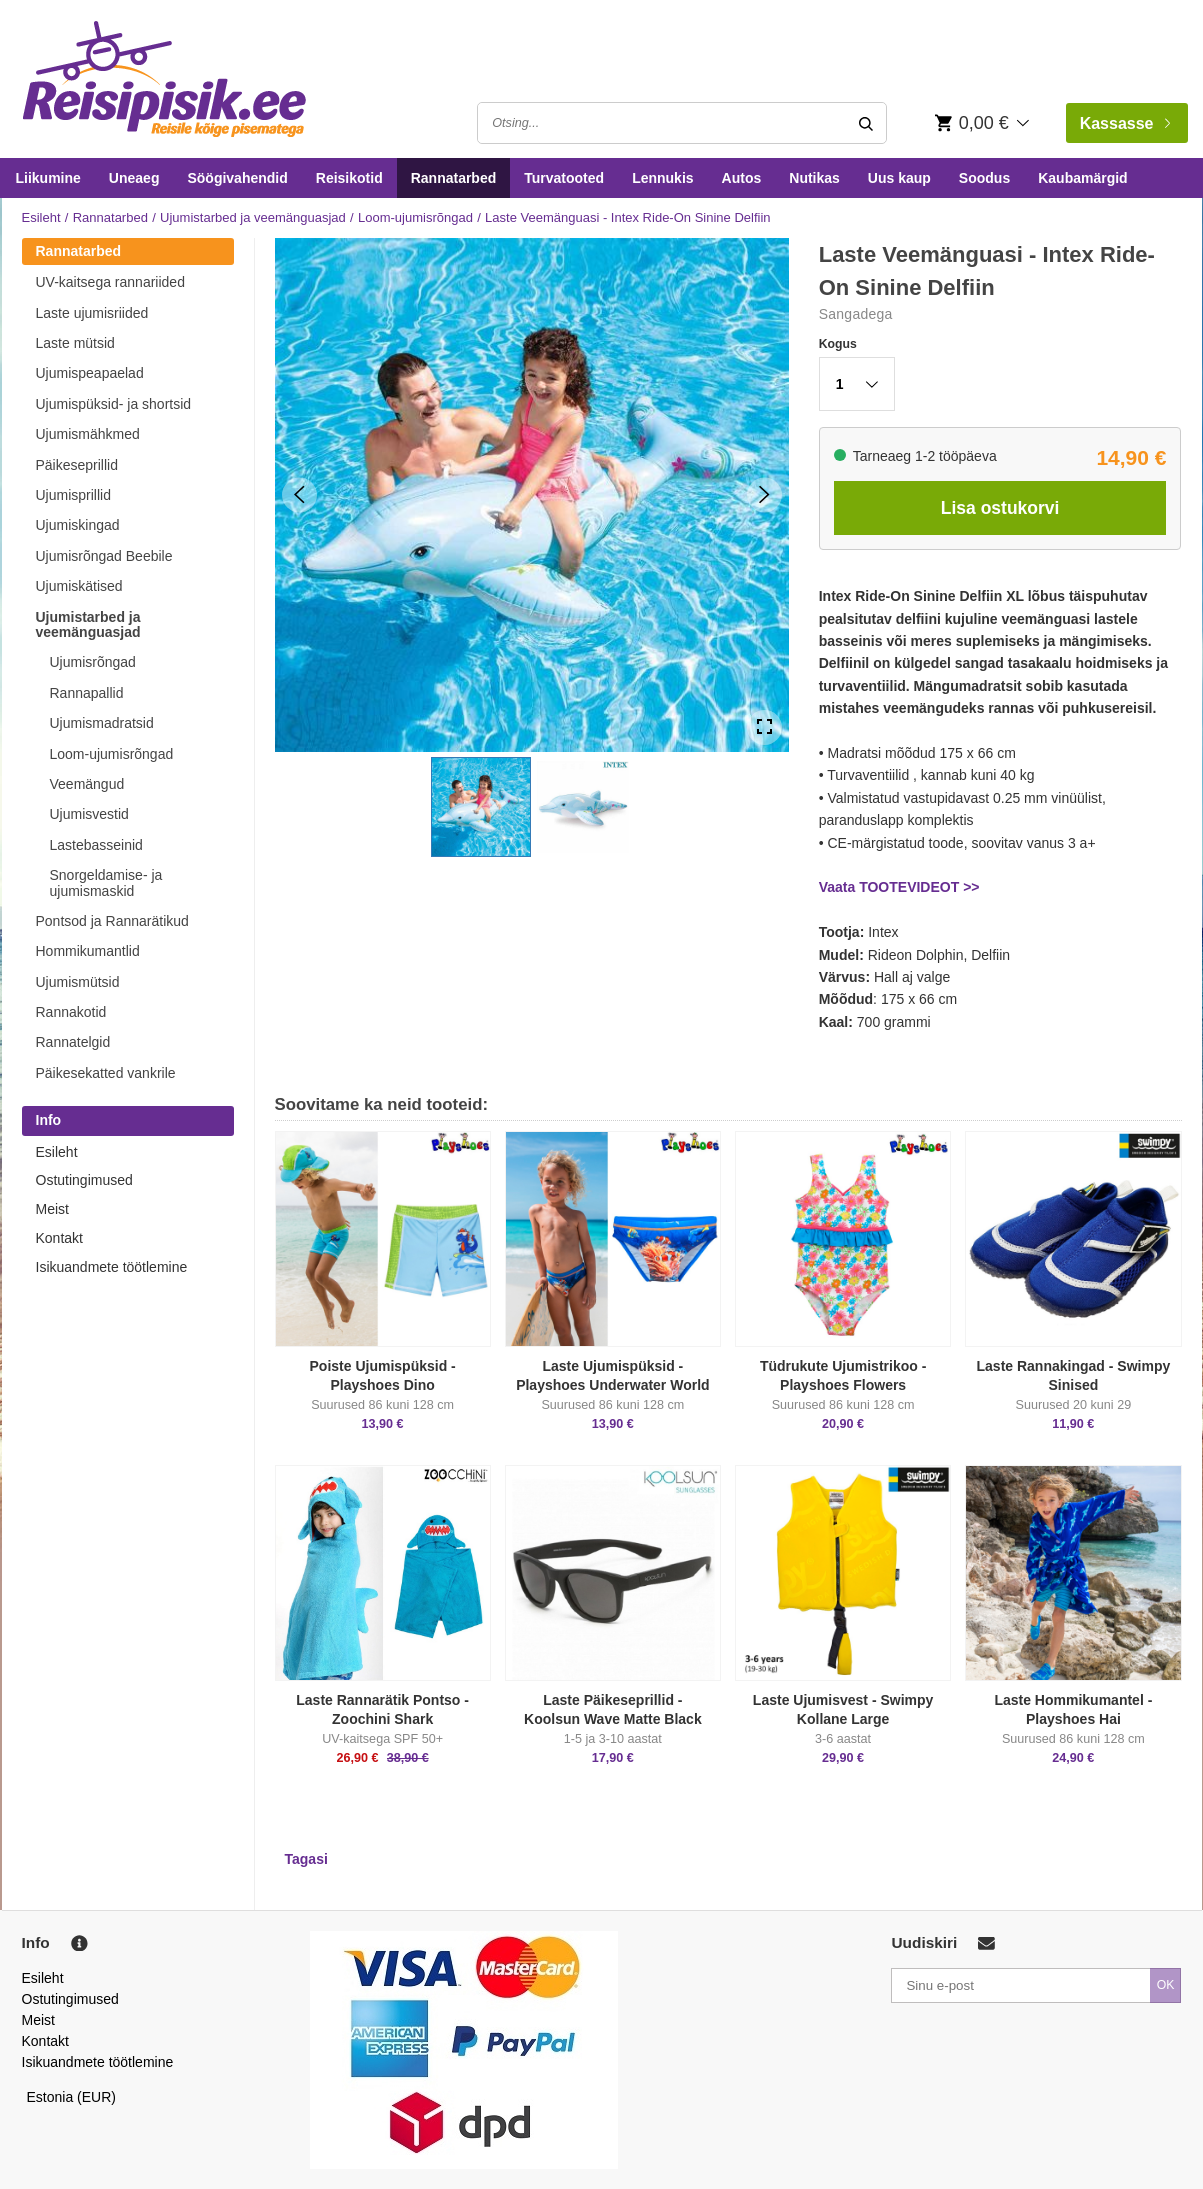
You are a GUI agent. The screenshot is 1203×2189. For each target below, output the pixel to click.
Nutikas (814, 178)
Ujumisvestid (89, 814)
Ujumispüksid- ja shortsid (114, 404)
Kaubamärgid (1082, 178)
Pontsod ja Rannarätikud (112, 921)
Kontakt (59, 1238)
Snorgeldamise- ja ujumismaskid (106, 882)
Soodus (984, 178)
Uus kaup (899, 178)
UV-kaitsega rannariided (110, 282)
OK (1166, 1985)
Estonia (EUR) (72, 2097)
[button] (481, 807)
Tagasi (306, 1859)
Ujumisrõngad (93, 662)
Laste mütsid (75, 343)
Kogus (838, 344)
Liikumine (48, 178)
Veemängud (87, 784)
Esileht (41, 217)
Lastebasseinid (96, 845)
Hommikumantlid (88, 951)
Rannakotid (71, 1012)
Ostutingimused (84, 1180)
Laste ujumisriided (92, 313)
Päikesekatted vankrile (106, 1073)
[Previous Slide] (299, 494)
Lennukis (662, 178)
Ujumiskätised (79, 586)
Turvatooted (564, 178)
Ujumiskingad (78, 525)
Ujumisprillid (73, 495)
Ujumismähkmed (88, 434)
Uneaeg (134, 178)
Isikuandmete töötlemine (112, 1267)
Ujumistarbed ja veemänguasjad (253, 217)
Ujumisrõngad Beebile (104, 556)
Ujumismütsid (78, 982)
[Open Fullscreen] (764, 727)
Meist (52, 1209)
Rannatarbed (454, 178)
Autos (742, 178)
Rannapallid (87, 693)
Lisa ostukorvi (1000, 508)
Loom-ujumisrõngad (415, 217)
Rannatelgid (73, 1042)
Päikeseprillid (77, 465)
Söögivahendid (237, 178)
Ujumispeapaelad (90, 373)
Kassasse (1125, 123)
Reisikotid (349, 178)
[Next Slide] (764, 494)
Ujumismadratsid (102, 723)
